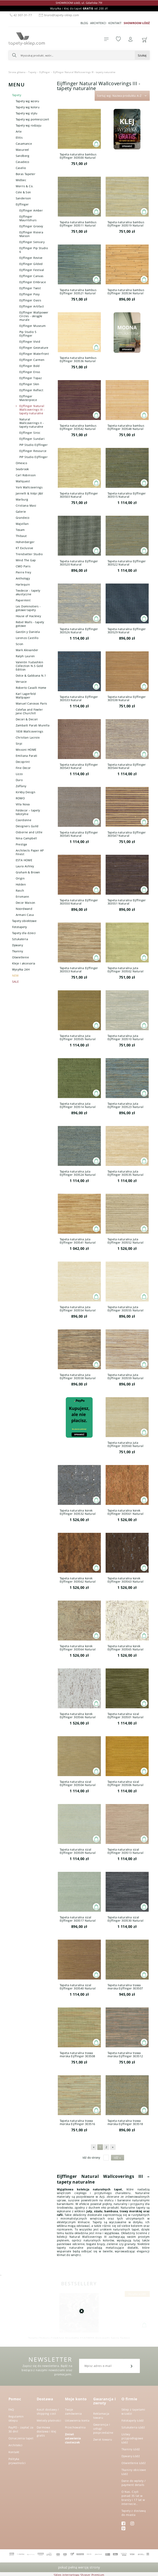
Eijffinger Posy (29, 294)
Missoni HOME (26, 750)
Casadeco (22, 162)
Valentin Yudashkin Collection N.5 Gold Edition (29, 665)
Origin (20, 878)
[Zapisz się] (132, 2366)
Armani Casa (25, 915)
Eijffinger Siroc (30, 433)
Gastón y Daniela (28, 632)
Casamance (24, 144)
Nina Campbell (26, 838)
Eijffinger (22, 204)
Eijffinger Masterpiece (28, 398)
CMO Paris (23, 566)
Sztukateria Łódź (133, 2427)
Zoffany (21, 786)
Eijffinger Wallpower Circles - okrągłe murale (33, 316)
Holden (21, 884)
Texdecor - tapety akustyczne (28, 592)
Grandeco (22, 518)
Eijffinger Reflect (31, 390)
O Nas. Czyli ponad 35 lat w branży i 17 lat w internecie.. (133, 2498)
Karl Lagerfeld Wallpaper (26, 695)
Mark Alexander (27, 650)
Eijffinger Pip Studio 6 (33, 250)
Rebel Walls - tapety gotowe (30, 624)
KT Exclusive (24, 548)
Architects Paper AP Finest (30, 852)
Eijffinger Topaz (30, 378)
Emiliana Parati (26, 756)
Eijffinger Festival (31, 270)
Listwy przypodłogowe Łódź (132, 2438)
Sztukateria (20, 939)
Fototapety (19, 927)
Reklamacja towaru (101, 2416)
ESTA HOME (24, 860)
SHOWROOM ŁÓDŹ (137, 23)
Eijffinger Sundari (32, 439)
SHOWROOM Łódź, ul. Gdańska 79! (79, 3)
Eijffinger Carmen (32, 360)
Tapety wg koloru (28, 107)
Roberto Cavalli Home (31, 688)
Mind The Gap (26, 560)
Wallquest (23, 481)
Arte (19, 131)
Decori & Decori (27, 719)
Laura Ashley (25, 866)
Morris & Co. (24, 186)
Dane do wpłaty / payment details (133, 2483)
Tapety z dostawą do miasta (133, 2513)
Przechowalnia (75, 2427)
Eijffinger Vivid (29, 341)
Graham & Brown (28, 872)
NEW (15, 975)
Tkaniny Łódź (130, 2449)
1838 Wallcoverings (29, 731)
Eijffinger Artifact (31, 306)
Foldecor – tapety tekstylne (28, 812)
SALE (15, 981)
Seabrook (22, 469)
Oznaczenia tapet (20, 2438)
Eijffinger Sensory (32, 242)
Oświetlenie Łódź (133, 2463)
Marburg (22, 499)
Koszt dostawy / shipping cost (48, 2411)
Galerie (21, 511)
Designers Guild (27, 826)
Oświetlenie (20, 957)
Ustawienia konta (77, 2420)
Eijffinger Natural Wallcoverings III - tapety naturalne (32, 409)
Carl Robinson (26, 475)
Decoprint (23, 762)
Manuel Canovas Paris (31, 703)
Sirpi (19, 743)
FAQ (11, 2409)
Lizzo (19, 774)
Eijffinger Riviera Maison (31, 234)
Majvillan (22, 524)
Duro (19, 780)
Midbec (21, 180)
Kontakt (114, 23)
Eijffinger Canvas (31, 276)
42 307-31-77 (20, 15)
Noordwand (24, 909)
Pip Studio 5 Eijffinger (28, 333)
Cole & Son (23, 192)
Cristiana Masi (26, 505)
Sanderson (23, 198)
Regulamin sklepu (16, 2418)
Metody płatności (49, 2420)
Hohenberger (25, 542)
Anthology (23, 578)
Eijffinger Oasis (30, 300)
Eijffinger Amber (31, 210)
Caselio (21, 168)
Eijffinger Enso (29, 372)
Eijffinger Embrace (32, 282)
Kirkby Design (25, 792)
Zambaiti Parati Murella (33, 725)
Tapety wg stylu (27, 113)
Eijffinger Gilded (31, 264)
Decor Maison (25, 903)
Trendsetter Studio (29, 554)
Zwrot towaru (102, 2439)
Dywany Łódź (130, 2456)
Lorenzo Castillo (27, 638)
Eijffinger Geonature (33, 348)
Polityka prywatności (17, 2461)
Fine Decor (23, 768)
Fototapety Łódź (132, 2420)
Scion (19, 644)
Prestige (21, 844)
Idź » (117, 2157)
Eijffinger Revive (31, 258)
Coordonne (23, 820)
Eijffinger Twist (30, 288)
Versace (21, 682)
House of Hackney (28, 616)
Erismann (22, 896)
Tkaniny (17, 951)
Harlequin (23, 584)
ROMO (20, 798)
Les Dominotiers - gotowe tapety (28, 608)
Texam (20, 530)
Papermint (23, 600)
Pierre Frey (23, 572)
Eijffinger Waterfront (34, 354)
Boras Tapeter (25, 174)
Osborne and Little (29, 832)
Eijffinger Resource (33, 451)
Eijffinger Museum (32, 326)
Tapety (16, 95)
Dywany (17, 945)
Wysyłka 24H (21, 969)
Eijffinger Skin (29, 384)
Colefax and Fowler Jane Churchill (29, 711)
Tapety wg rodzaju (29, 125)
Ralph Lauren (25, 656)
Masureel (22, 150)
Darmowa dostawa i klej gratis (46, 2431)
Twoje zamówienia (73, 2411)
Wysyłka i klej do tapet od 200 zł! (79, 8)
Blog (84, 23)
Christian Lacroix (28, 737)
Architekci (98, 23)
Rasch (20, 890)
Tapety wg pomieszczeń (32, 119)
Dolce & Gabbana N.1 (31, 675)
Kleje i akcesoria (23, 963)
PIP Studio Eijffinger (33, 445)
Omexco (21, 463)
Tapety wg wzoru (27, 101)
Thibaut (21, 536)
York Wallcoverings (29, 487)
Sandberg (22, 156)
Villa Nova (23, 804)
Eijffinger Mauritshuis (28, 218)
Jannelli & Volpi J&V (29, 493)
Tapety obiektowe (24, 921)
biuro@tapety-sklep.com (58, 15)
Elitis (19, 137)
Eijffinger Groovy (31, 226)
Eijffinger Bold (29, 366)
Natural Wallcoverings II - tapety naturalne (31, 422)
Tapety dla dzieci (24, 933)
